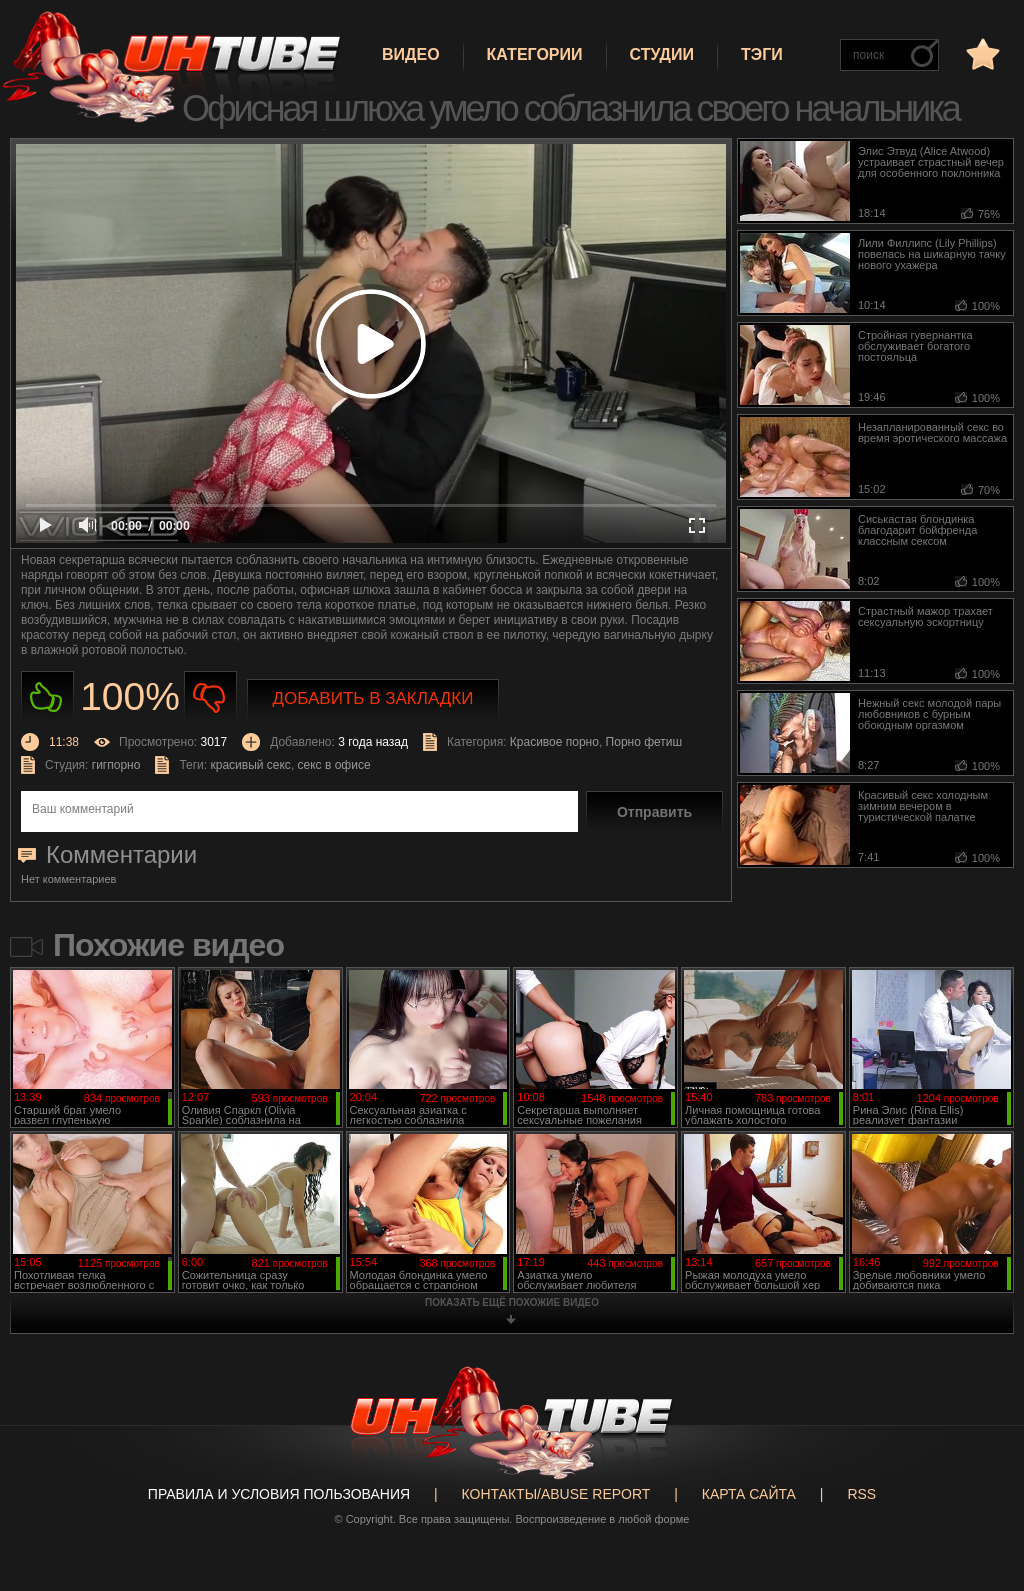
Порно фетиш (644, 742)
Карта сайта (749, 1494)
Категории (535, 54)
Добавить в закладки (373, 698)
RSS (861, 1494)
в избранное (981, 53)
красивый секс (250, 765)
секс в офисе (334, 765)
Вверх (979, 1500)
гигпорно (116, 765)
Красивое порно (554, 742)
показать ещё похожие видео (512, 1302)
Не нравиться (210, 697)
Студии (662, 54)
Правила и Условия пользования (279, 1494)
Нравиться (47, 697)
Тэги (762, 54)
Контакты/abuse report (556, 1494)
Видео (411, 54)
